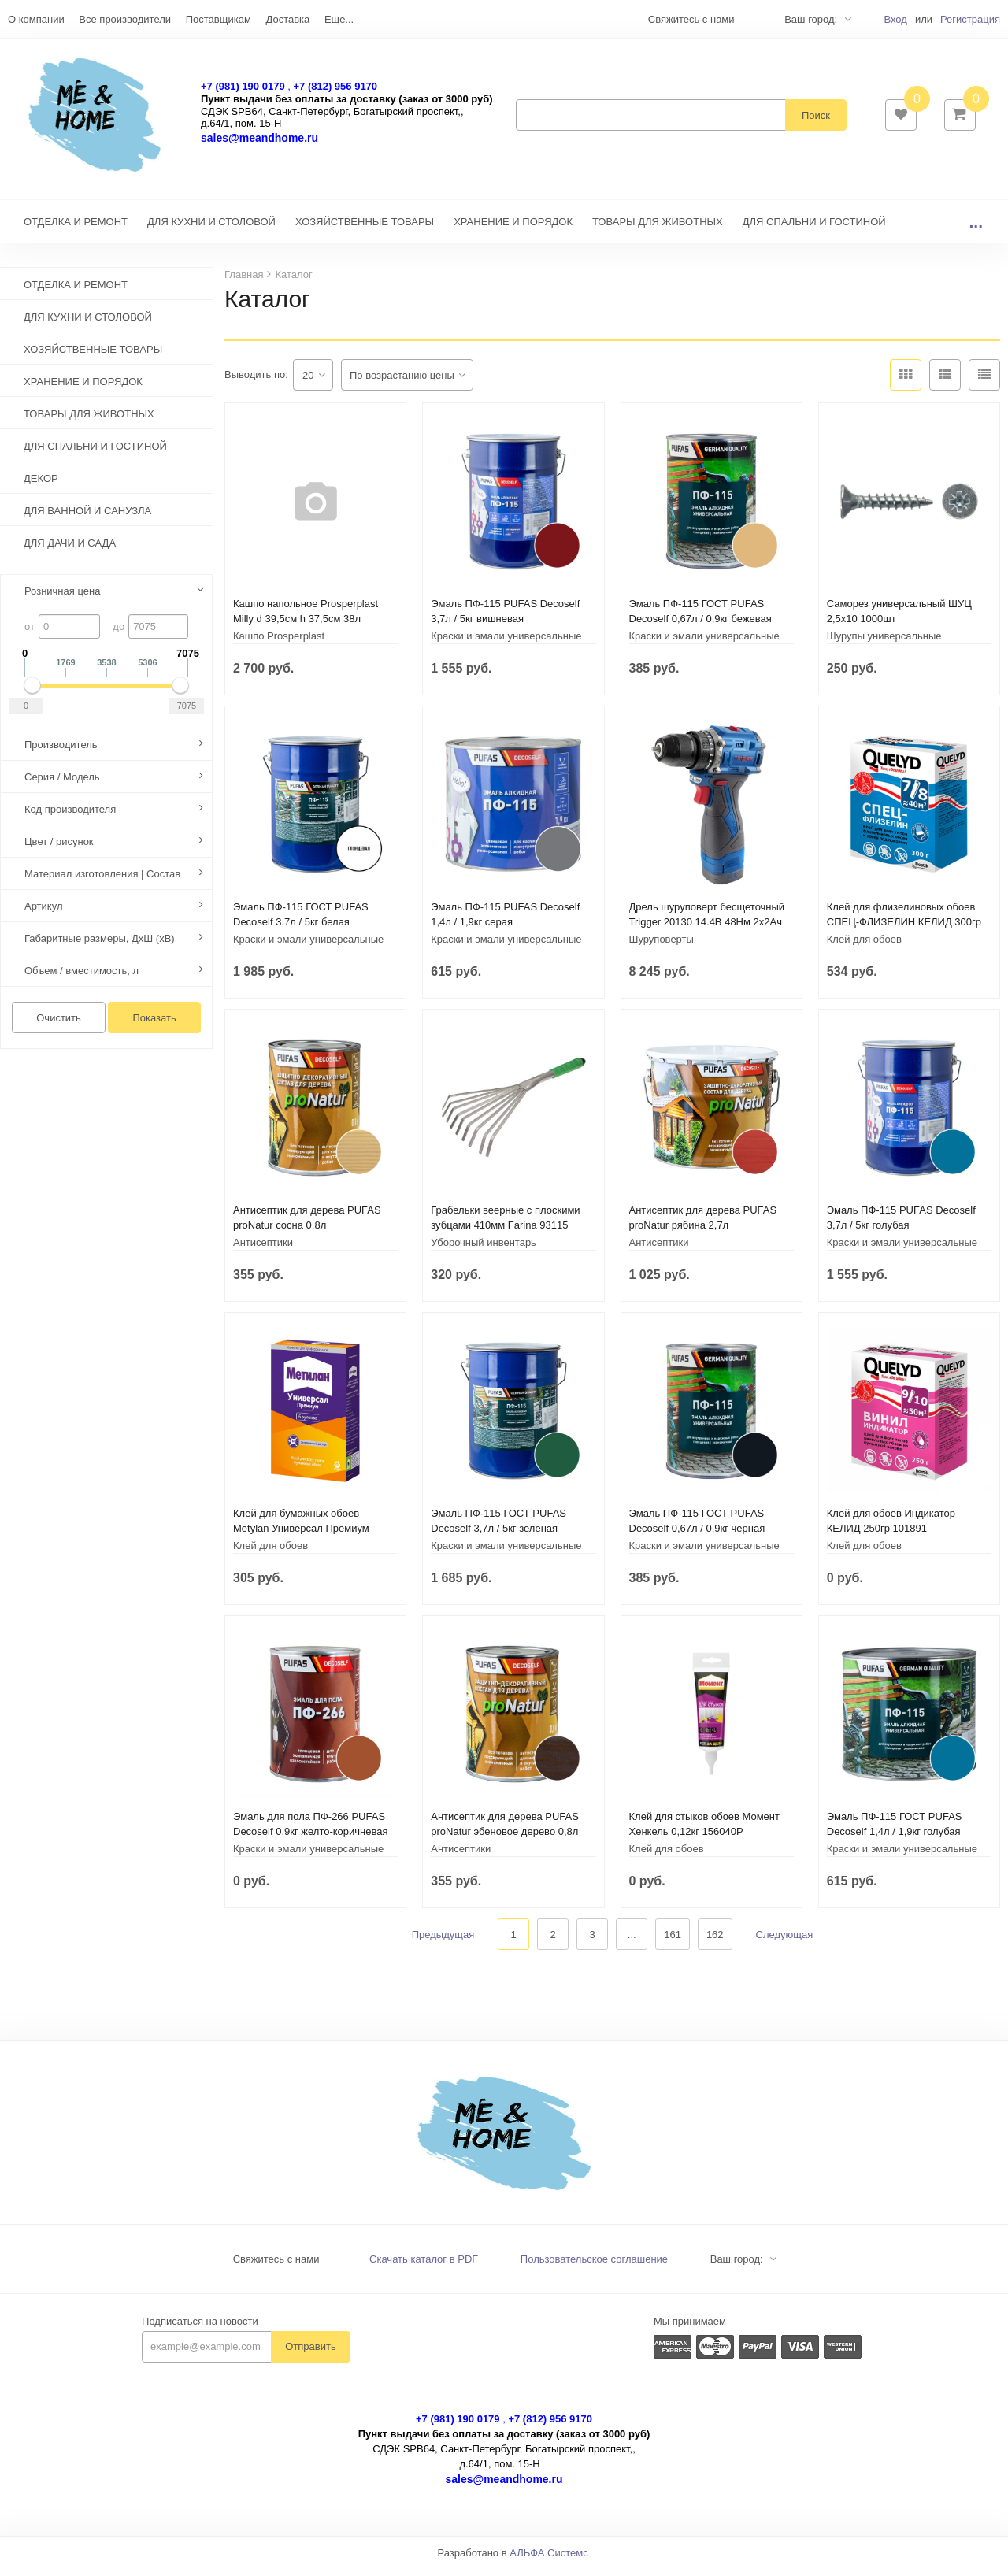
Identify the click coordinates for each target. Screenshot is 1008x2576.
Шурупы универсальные (884, 644)
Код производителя (70, 817)
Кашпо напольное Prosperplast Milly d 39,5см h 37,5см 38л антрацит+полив (305, 626)
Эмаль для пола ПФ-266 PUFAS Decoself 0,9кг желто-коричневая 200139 (310, 1839)
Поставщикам (218, 19)
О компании (36, 19)
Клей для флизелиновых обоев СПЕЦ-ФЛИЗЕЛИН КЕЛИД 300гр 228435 (904, 930)
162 (715, 1942)
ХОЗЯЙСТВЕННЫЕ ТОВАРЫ (364, 229)
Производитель (61, 752)
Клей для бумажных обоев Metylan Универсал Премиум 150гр (301, 1536)
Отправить (310, 2354)
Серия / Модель (62, 785)
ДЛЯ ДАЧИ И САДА (70, 551)
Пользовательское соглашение (594, 2267)
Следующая (784, 1942)
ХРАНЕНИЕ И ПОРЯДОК (513, 229)
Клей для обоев (864, 947)
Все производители (125, 19)
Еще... (339, 19)
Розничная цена (62, 599)
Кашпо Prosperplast (278, 644)
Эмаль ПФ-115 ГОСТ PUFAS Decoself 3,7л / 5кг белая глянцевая (301, 930)
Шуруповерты (661, 947)
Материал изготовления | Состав (102, 882)
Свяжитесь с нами (276, 2267)
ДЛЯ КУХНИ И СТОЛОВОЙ (211, 229)
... (976, 230)
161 (672, 1942)
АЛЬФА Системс (549, 2561)
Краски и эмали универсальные (506, 644)
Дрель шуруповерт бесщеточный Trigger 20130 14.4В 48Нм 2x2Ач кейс (707, 930)
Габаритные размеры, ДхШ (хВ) (99, 946)
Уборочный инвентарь (483, 1250)
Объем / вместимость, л (81, 978)
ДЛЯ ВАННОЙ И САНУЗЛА (87, 518)
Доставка (287, 19)
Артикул (43, 914)
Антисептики (263, 1250)
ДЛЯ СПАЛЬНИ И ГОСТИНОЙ (814, 229)
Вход (895, 19)
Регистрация (970, 19)
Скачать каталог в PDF (423, 2267)
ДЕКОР (41, 486)
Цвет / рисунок (59, 849)
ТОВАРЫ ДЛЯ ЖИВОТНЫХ (657, 229)
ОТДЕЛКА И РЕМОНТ (76, 229)
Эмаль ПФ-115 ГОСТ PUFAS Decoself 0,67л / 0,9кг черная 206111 (697, 1536)
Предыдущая (443, 1942)
